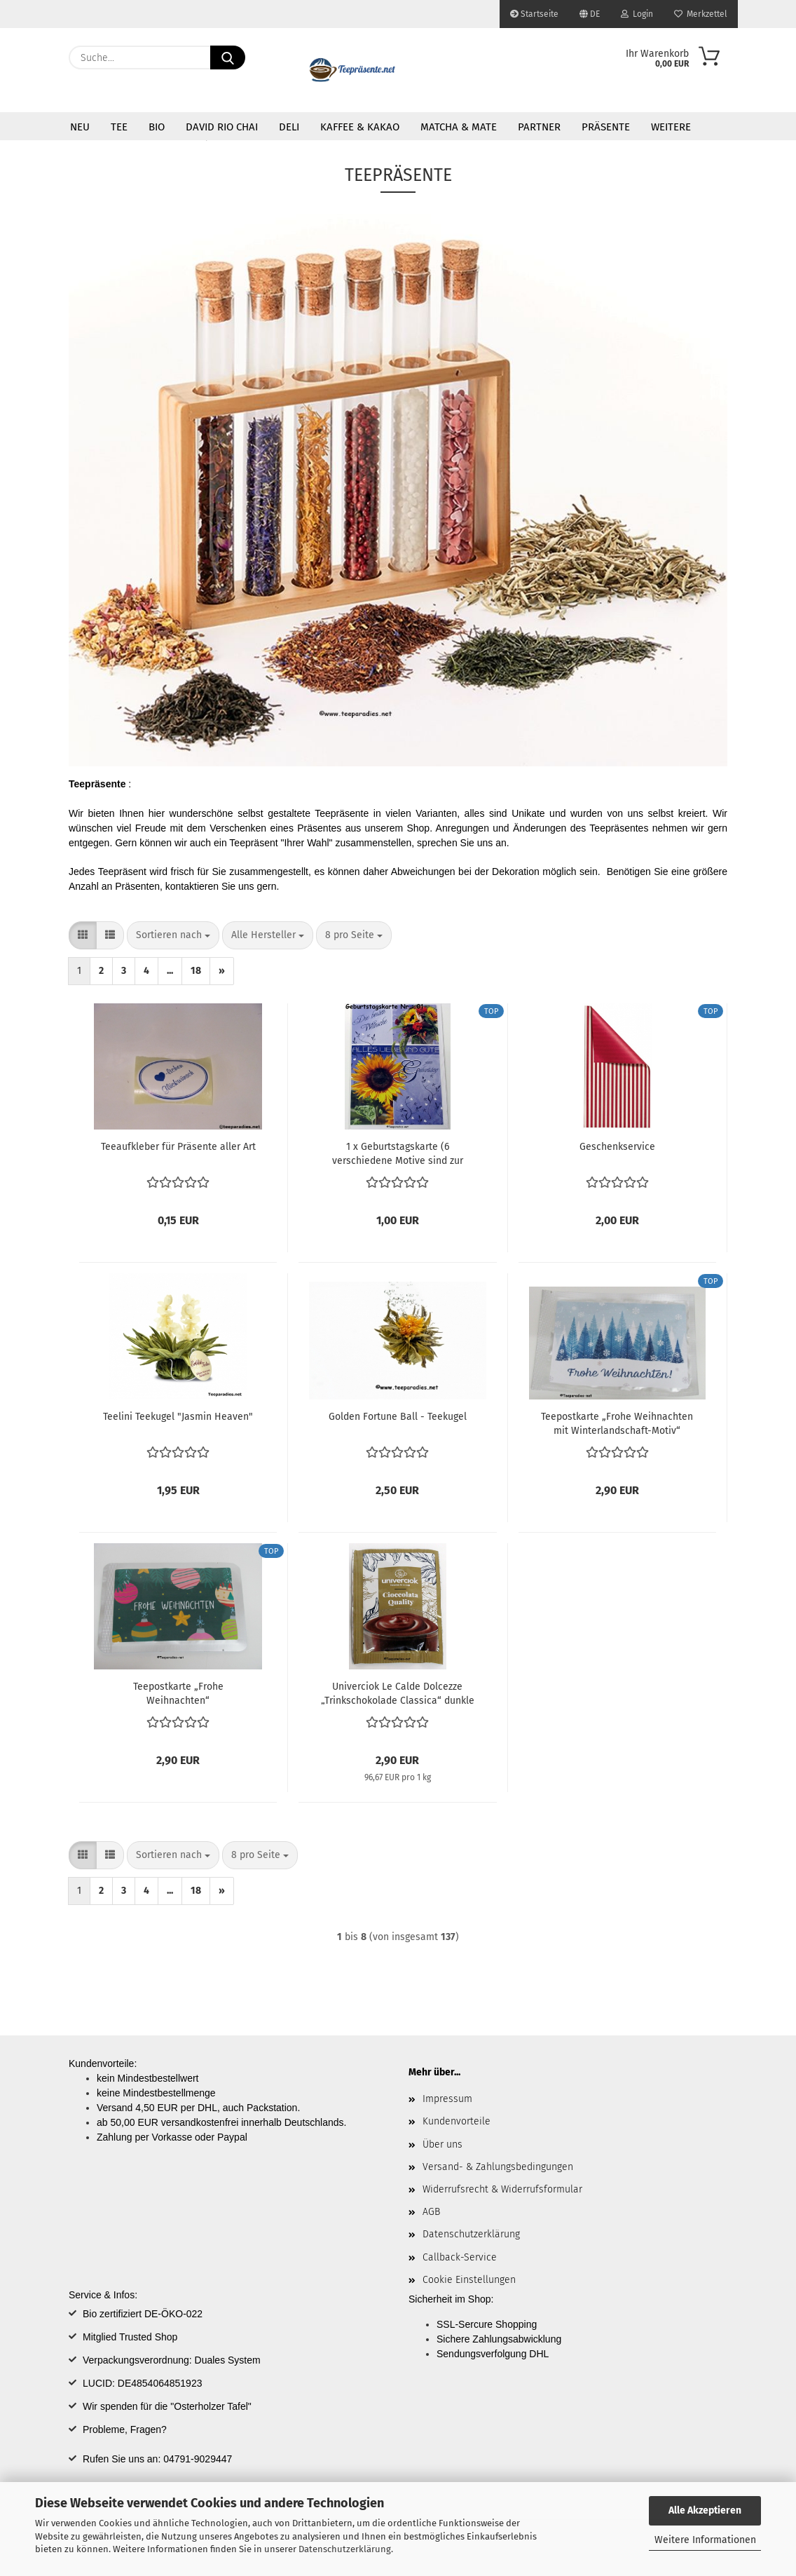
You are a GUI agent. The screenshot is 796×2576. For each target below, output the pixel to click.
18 (196, 971)
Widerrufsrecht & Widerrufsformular (502, 2189)
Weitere (671, 127)
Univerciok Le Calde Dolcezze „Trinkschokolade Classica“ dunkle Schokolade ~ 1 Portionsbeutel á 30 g (397, 1692)
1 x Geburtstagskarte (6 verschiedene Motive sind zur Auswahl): (397, 1153)
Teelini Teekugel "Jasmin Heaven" (178, 1417)
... (170, 971)
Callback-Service (460, 2257)
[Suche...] (227, 57)
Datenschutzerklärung (344, 2549)
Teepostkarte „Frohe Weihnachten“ (178, 1692)
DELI (289, 127)
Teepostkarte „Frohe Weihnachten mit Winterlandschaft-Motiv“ (617, 1423)
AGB (431, 2212)
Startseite (534, 14)
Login (637, 14)
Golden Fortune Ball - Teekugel (398, 1417)
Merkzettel (700, 14)
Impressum (447, 2099)
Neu (80, 127)
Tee (119, 127)
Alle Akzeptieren (704, 2510)
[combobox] (173, 935)
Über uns (442, 2144)
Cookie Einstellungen (469, 2280)
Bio (157, 127)
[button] (83, 935)
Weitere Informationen (705, 2540)
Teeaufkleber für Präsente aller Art (178, 1147)
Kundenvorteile (456, 2121)
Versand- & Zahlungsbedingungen (498, 2167)
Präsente (606, 127)
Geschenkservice (617, 1147)
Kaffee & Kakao (359, 127)
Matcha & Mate (458, 127)
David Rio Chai (222, 127)
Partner (539, 127)
